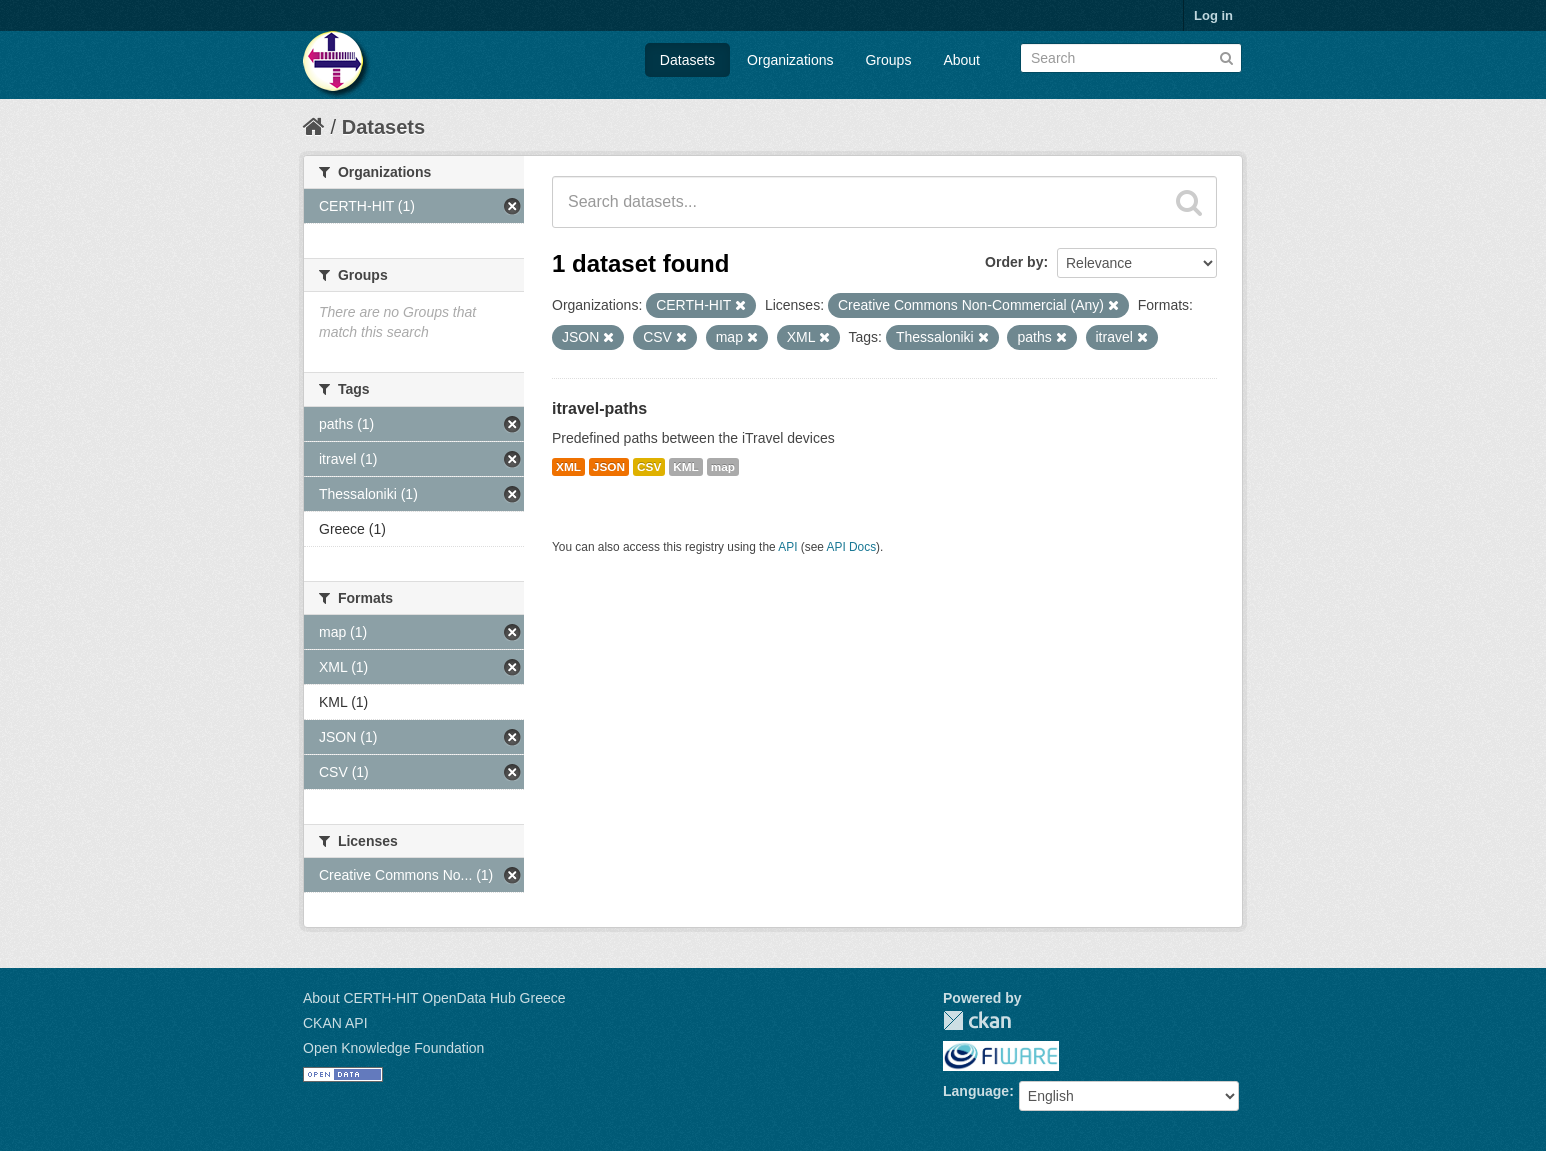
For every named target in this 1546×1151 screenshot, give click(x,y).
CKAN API (335, 1023)
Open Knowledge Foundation (393, 1048)
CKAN (977, 1020)
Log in (1213, 15)
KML (686, 467)
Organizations (790, 60)
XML (568, 467)
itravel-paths (599, 408)
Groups (888, 60)
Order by (1014, 262)
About (961, 60)
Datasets (687, 60)
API (787, 547)
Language (976, 1091)
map (723, 467)
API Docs (852, 547)
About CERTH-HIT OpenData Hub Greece (434, 998)
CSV (649, 467)
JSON (609, 467)
